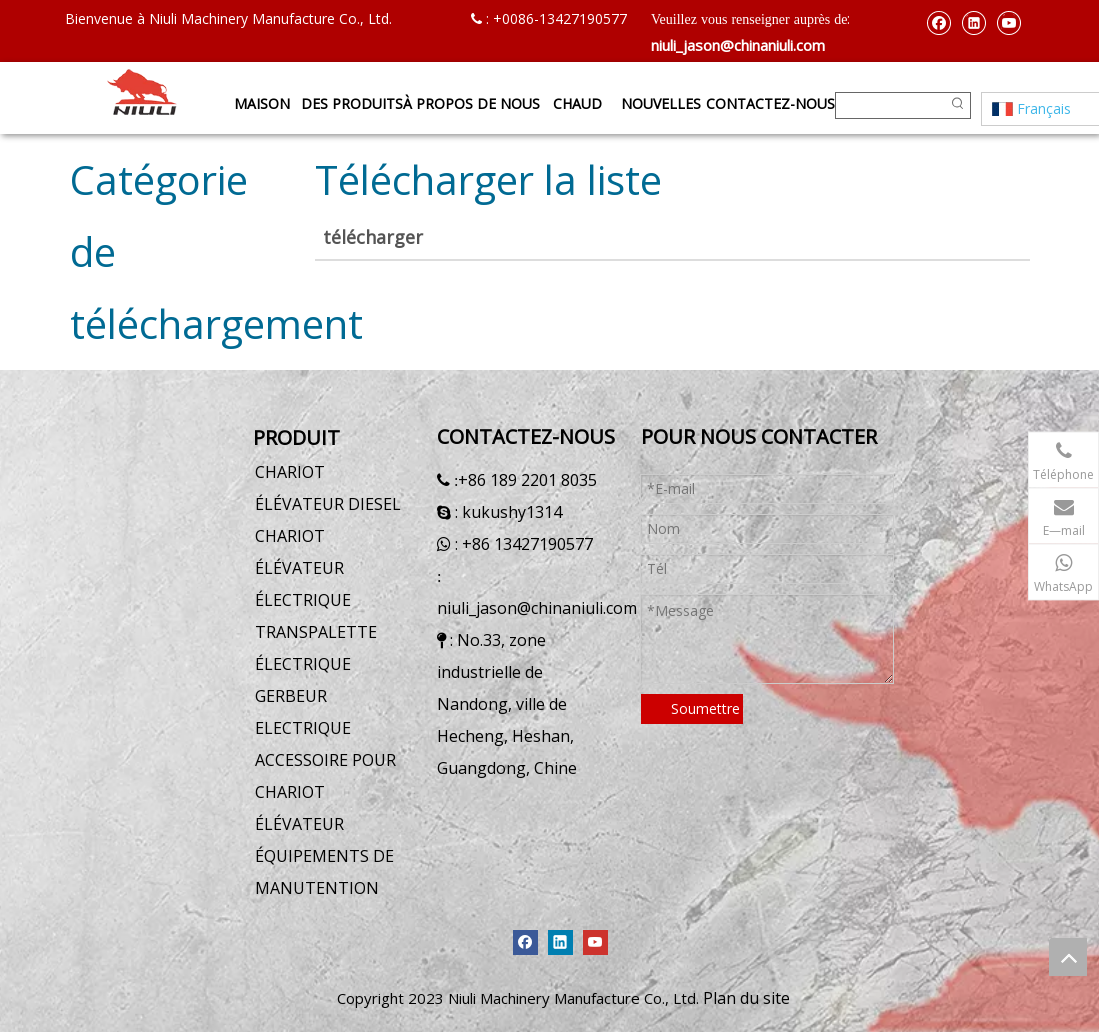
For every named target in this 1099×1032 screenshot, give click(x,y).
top (1068, 957)
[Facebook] (938, 21)
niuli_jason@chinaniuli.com (738, 45)
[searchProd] (890, 105)
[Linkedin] (973, 21)
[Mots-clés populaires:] (957, 105)
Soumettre (705, 708)
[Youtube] (1008, 21)
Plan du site (746, 998)
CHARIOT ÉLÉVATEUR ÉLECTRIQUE (303, 568)
